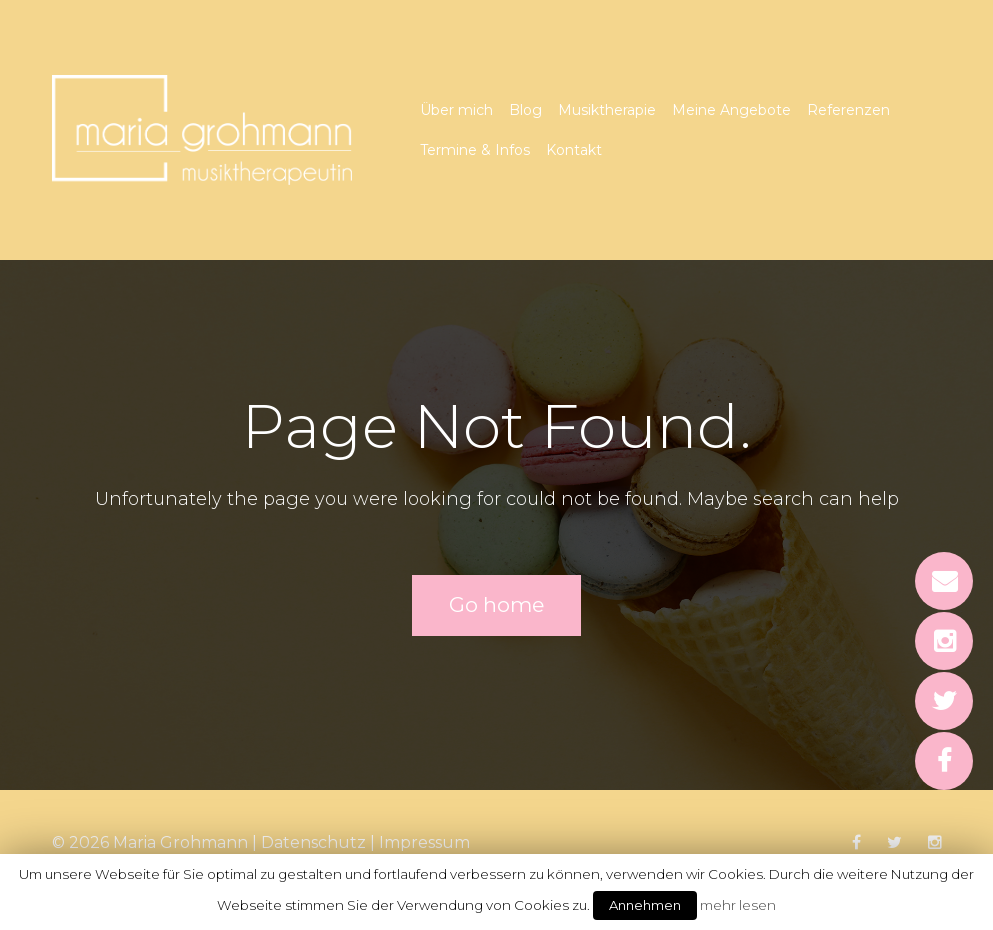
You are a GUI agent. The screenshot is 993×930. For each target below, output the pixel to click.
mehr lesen (738, 905)
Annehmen (645, 905)
